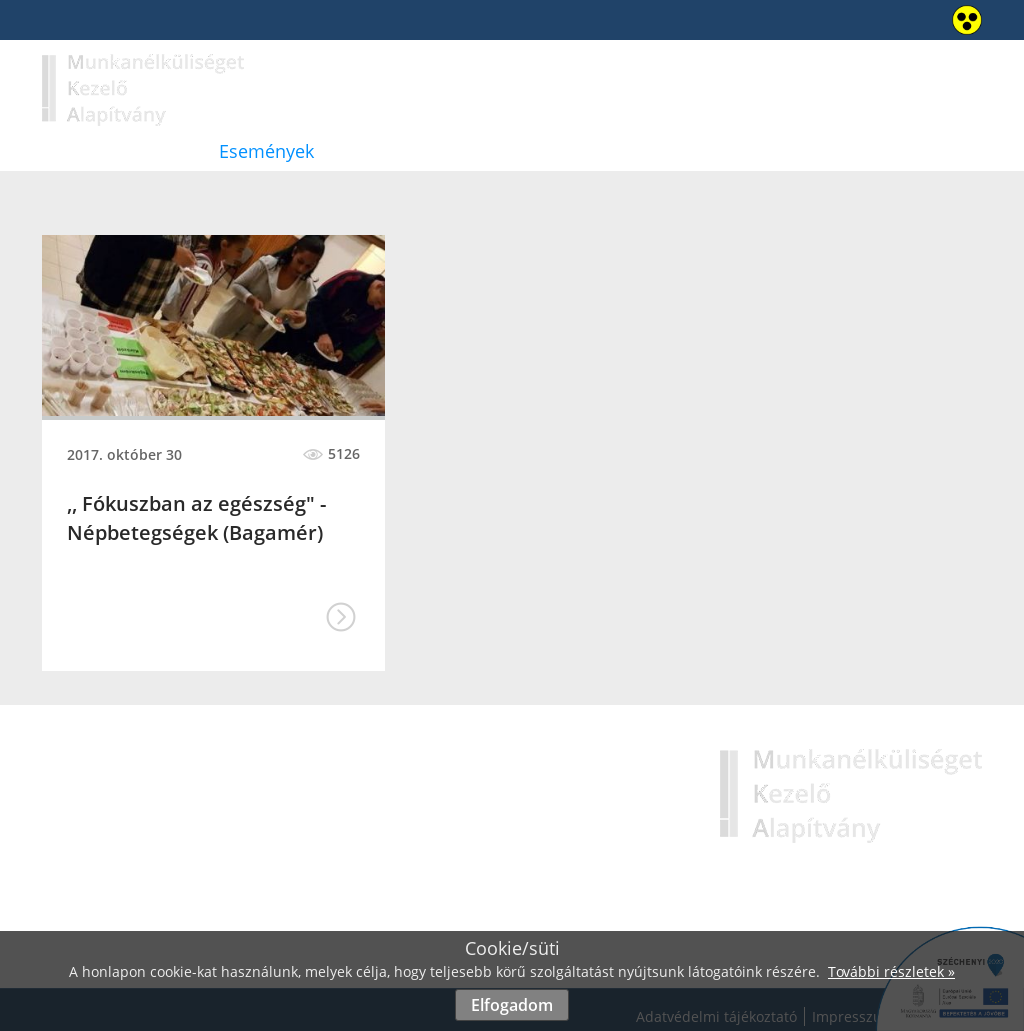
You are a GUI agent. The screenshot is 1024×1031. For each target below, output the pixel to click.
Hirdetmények (431, 151)
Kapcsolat (844, 151)
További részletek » (891, 971)
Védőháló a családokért (646, 151)
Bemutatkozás (101, 151)
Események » (494, 881)
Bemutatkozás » (505, 830)
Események (266, 151)
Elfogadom (512, 1005)
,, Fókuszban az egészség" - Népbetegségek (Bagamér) (196, 518)
